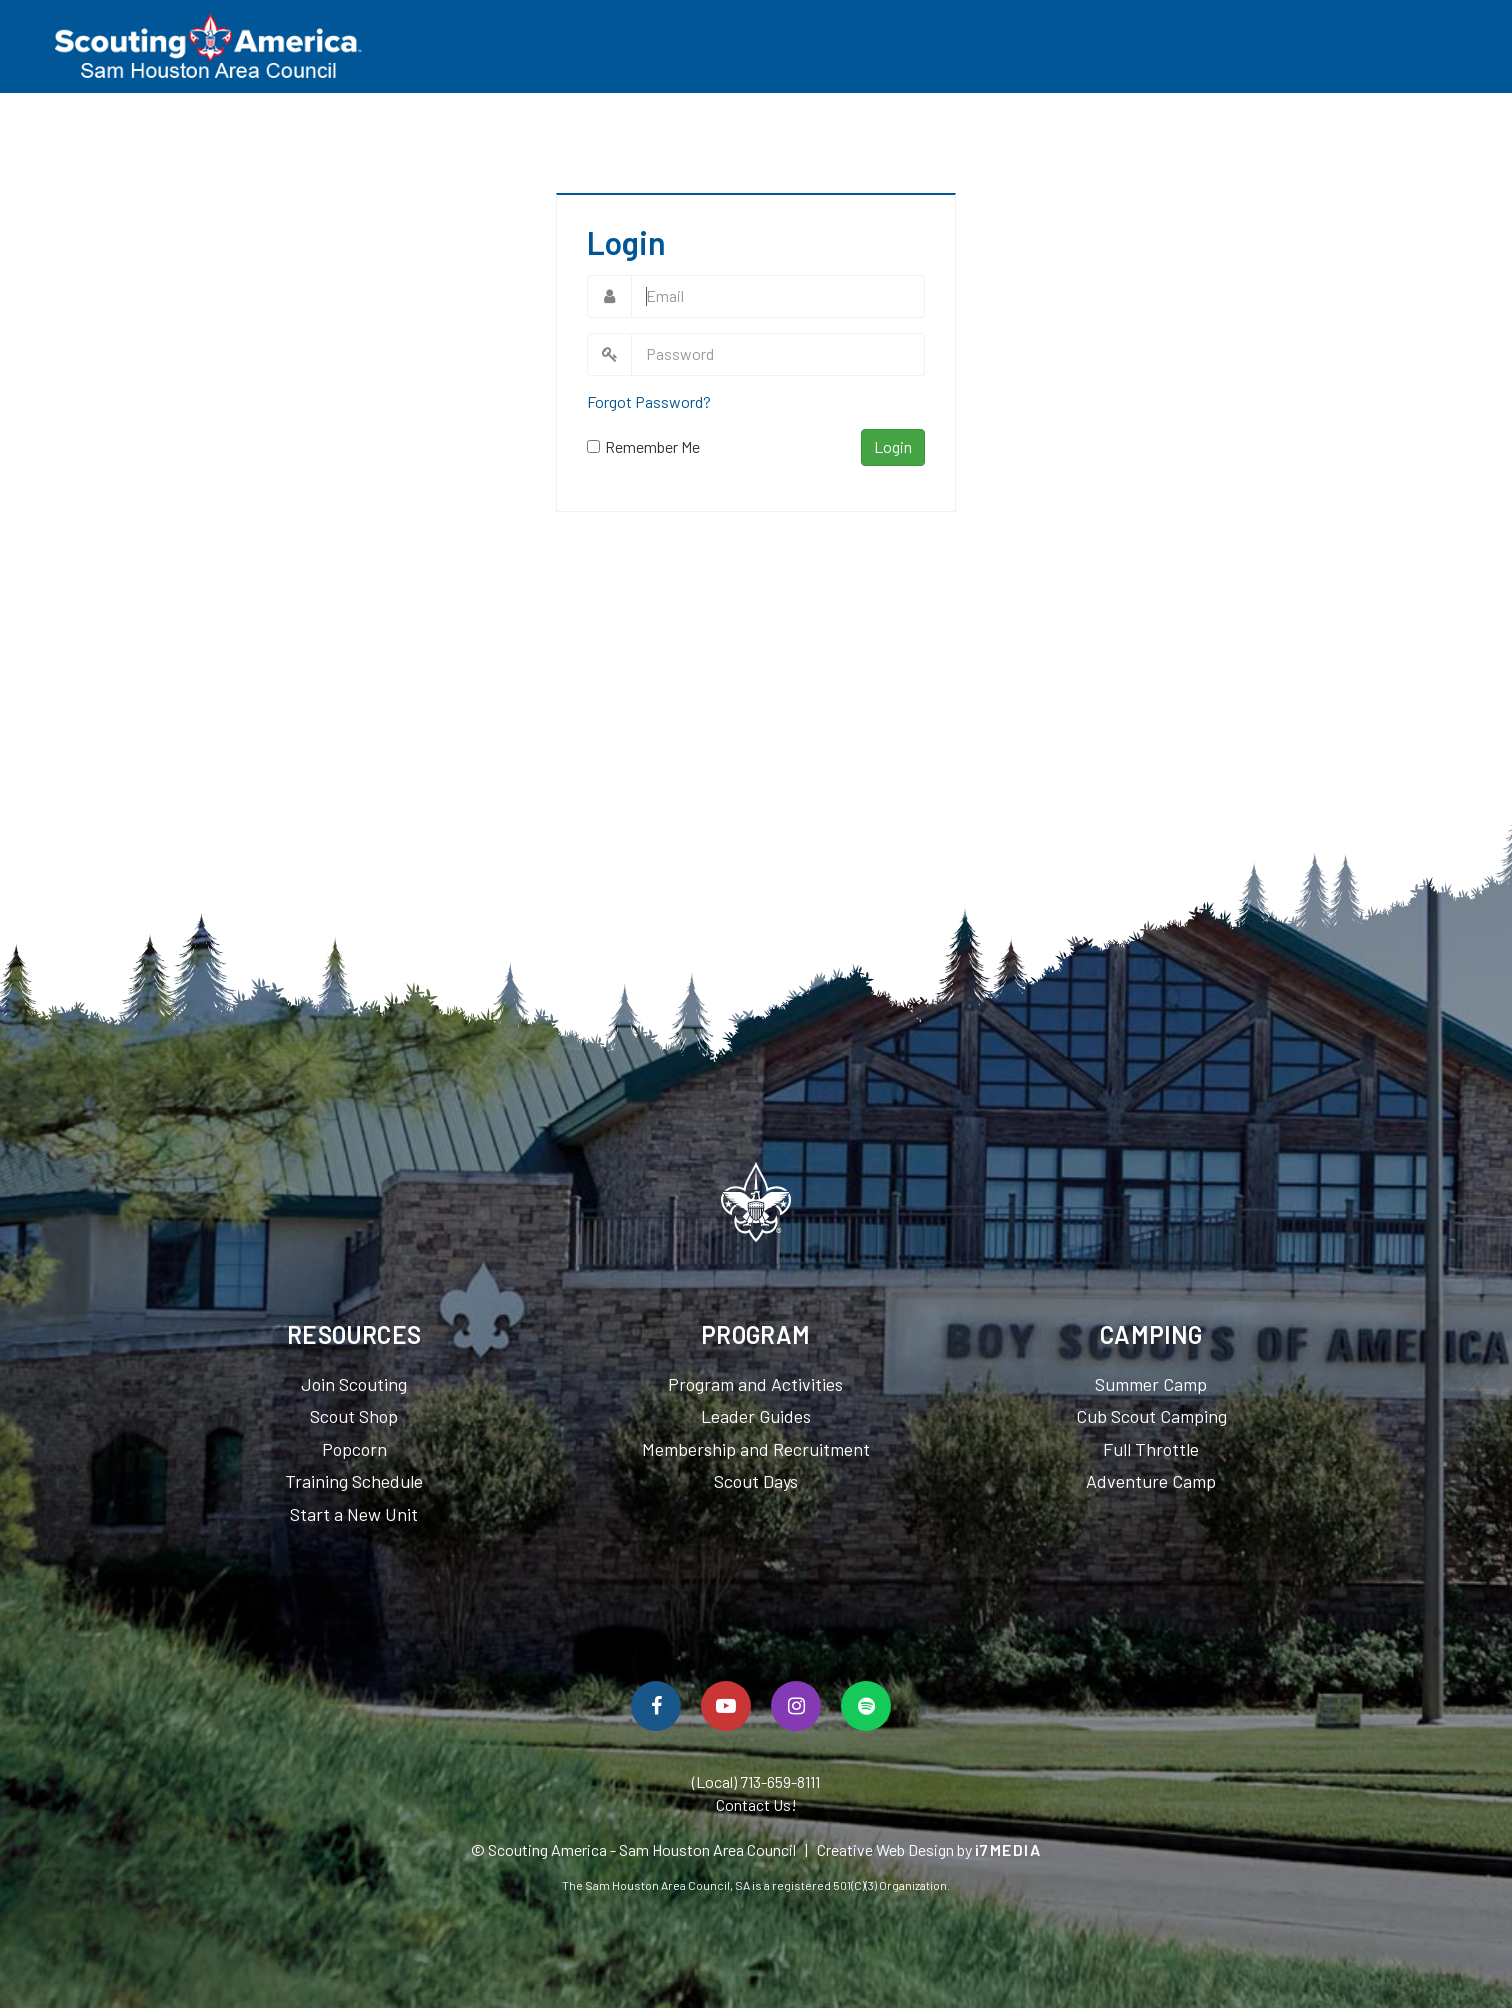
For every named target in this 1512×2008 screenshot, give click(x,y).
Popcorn (354, 1449)
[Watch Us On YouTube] (726, 1706)
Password (609, 354)
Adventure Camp (1151, 1481)
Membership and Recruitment (756, 1449)
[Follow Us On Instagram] (796, 1706)
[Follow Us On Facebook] (656, 1706)
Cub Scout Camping (1151, 1416)
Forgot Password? (649, 401)
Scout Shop (354, 1416)
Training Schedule (354, 1481)
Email (609, 296)
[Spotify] (866, 1706)
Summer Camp (1151, 1384)
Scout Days (756, 1481)
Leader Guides (756, 1416)
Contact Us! (756, 1804)
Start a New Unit (354, 1514)
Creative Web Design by (929, 1849)
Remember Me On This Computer (652, 447)
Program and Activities (755, 1384)
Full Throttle (1151, 1449)
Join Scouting (354, 1384)
